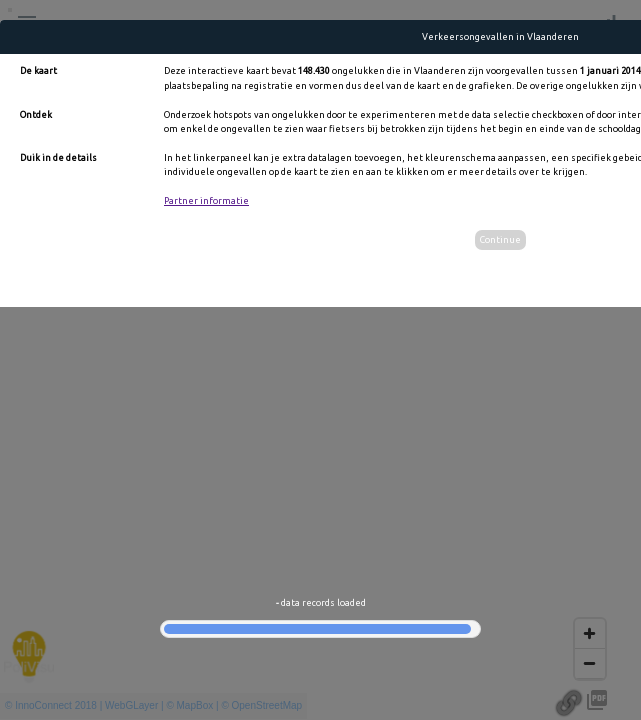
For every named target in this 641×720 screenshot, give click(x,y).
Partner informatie (206, 201)
